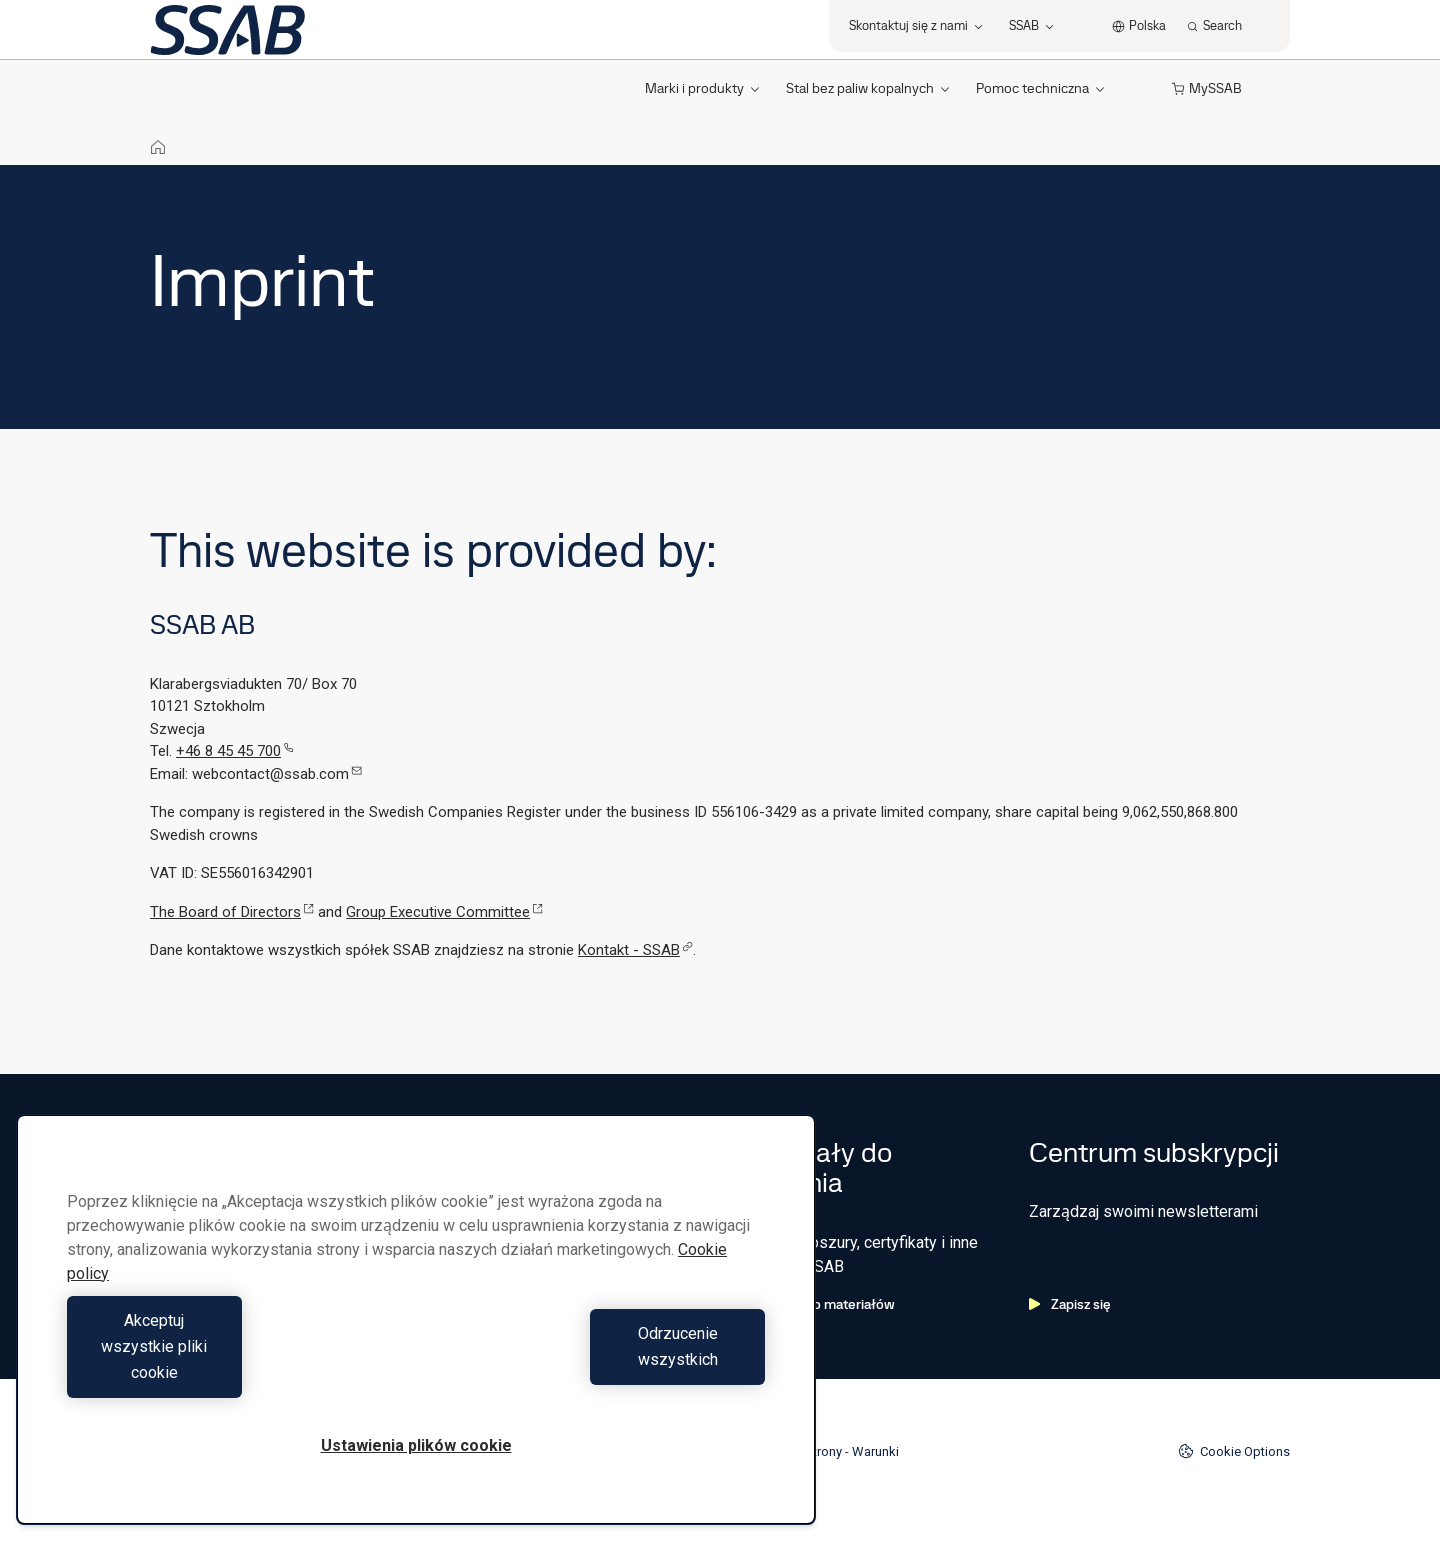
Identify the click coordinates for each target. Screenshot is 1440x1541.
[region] (416, 1345)
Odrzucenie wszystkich (596, 1372)
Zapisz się (1070, 1304)
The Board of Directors (232, 912)
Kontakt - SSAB (635, 950)
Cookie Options (1234, 1451)
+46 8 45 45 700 (235, 751)
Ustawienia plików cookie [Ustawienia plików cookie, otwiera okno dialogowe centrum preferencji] (416, 1445)
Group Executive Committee (444, 912)
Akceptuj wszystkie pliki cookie (236, 1372)
